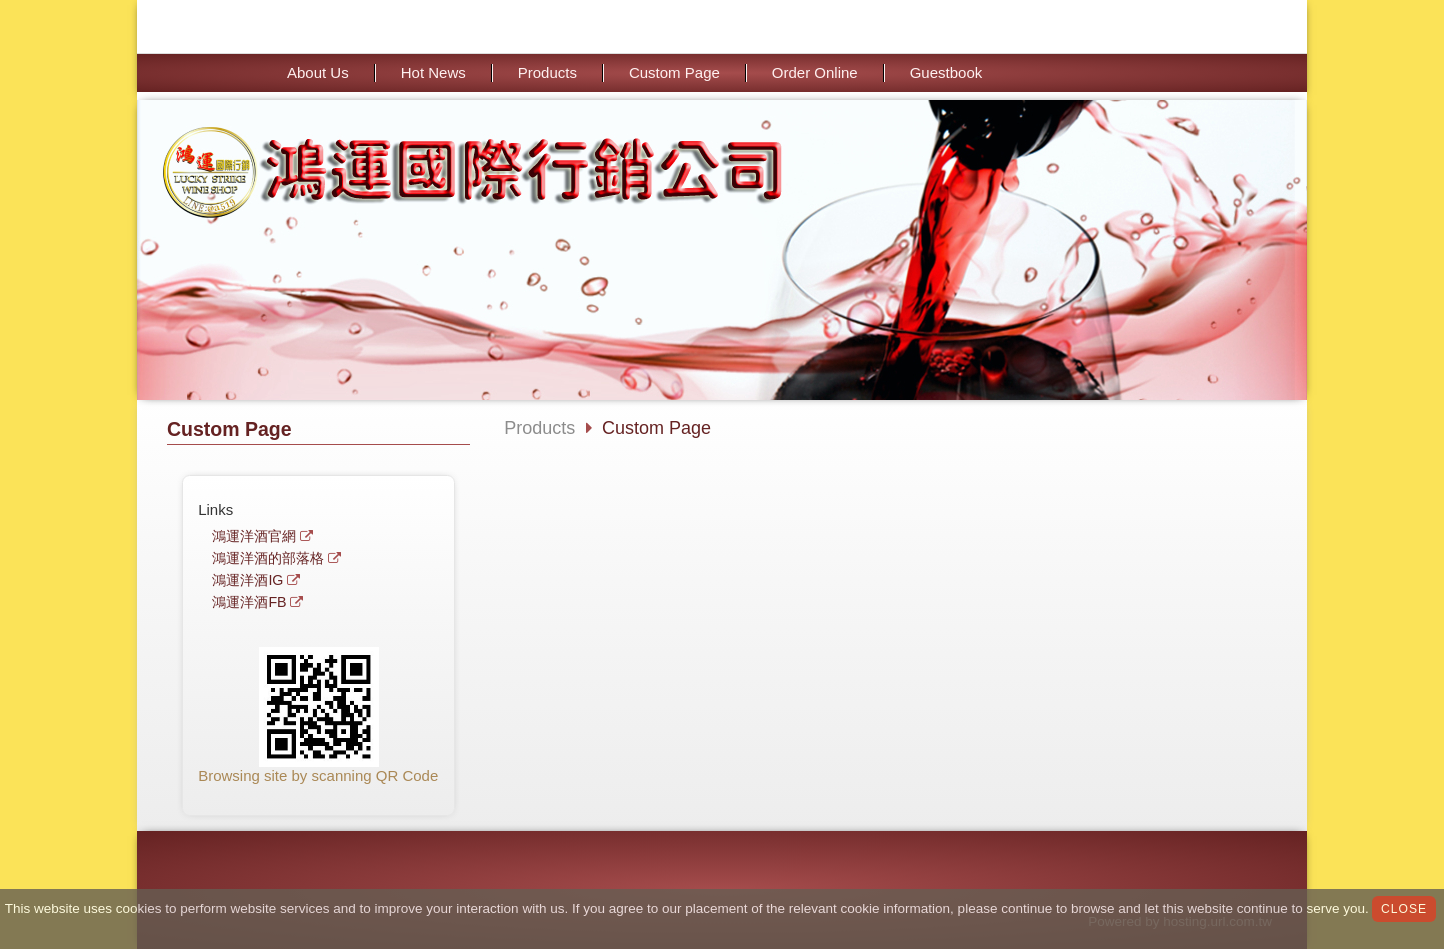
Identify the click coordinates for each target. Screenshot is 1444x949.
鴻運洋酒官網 (254, 536)
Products (539, 428)
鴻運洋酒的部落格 (268, 558)
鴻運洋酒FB (249, 602)
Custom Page (656, 428)
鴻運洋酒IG (247, 580)
